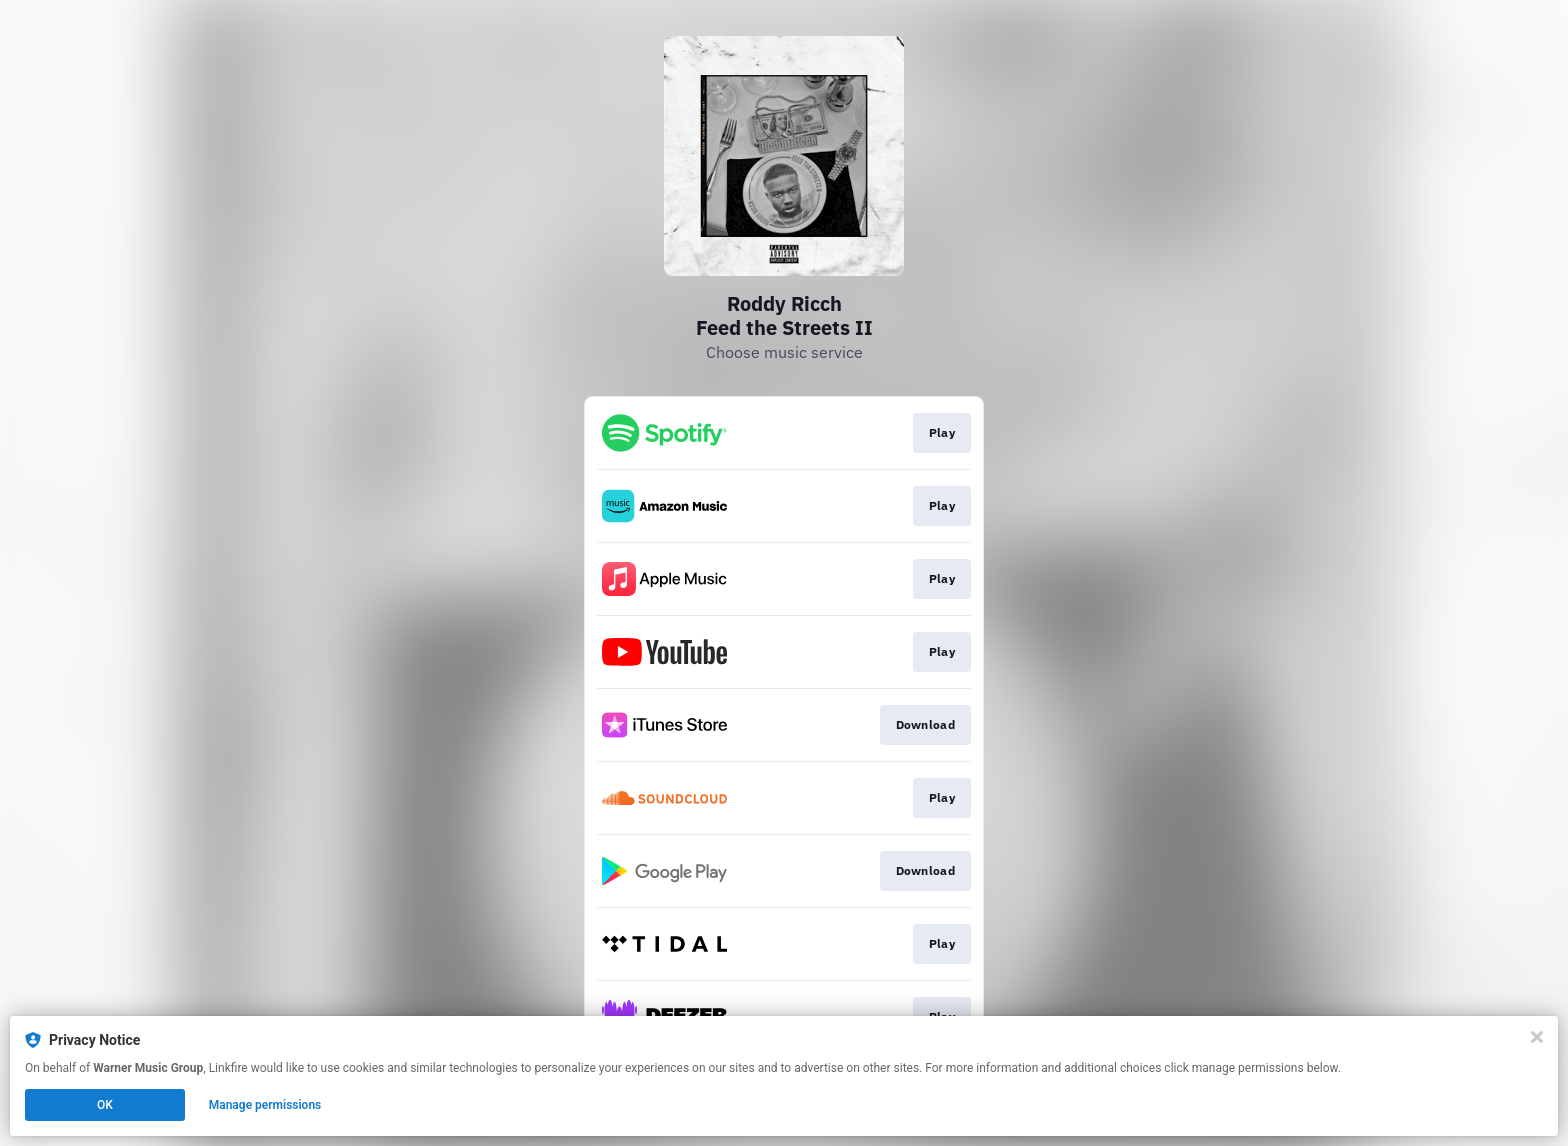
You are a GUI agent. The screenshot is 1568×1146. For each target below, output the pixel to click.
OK (105, 1105)
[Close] (1537, 1037)
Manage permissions (265, 1105)
